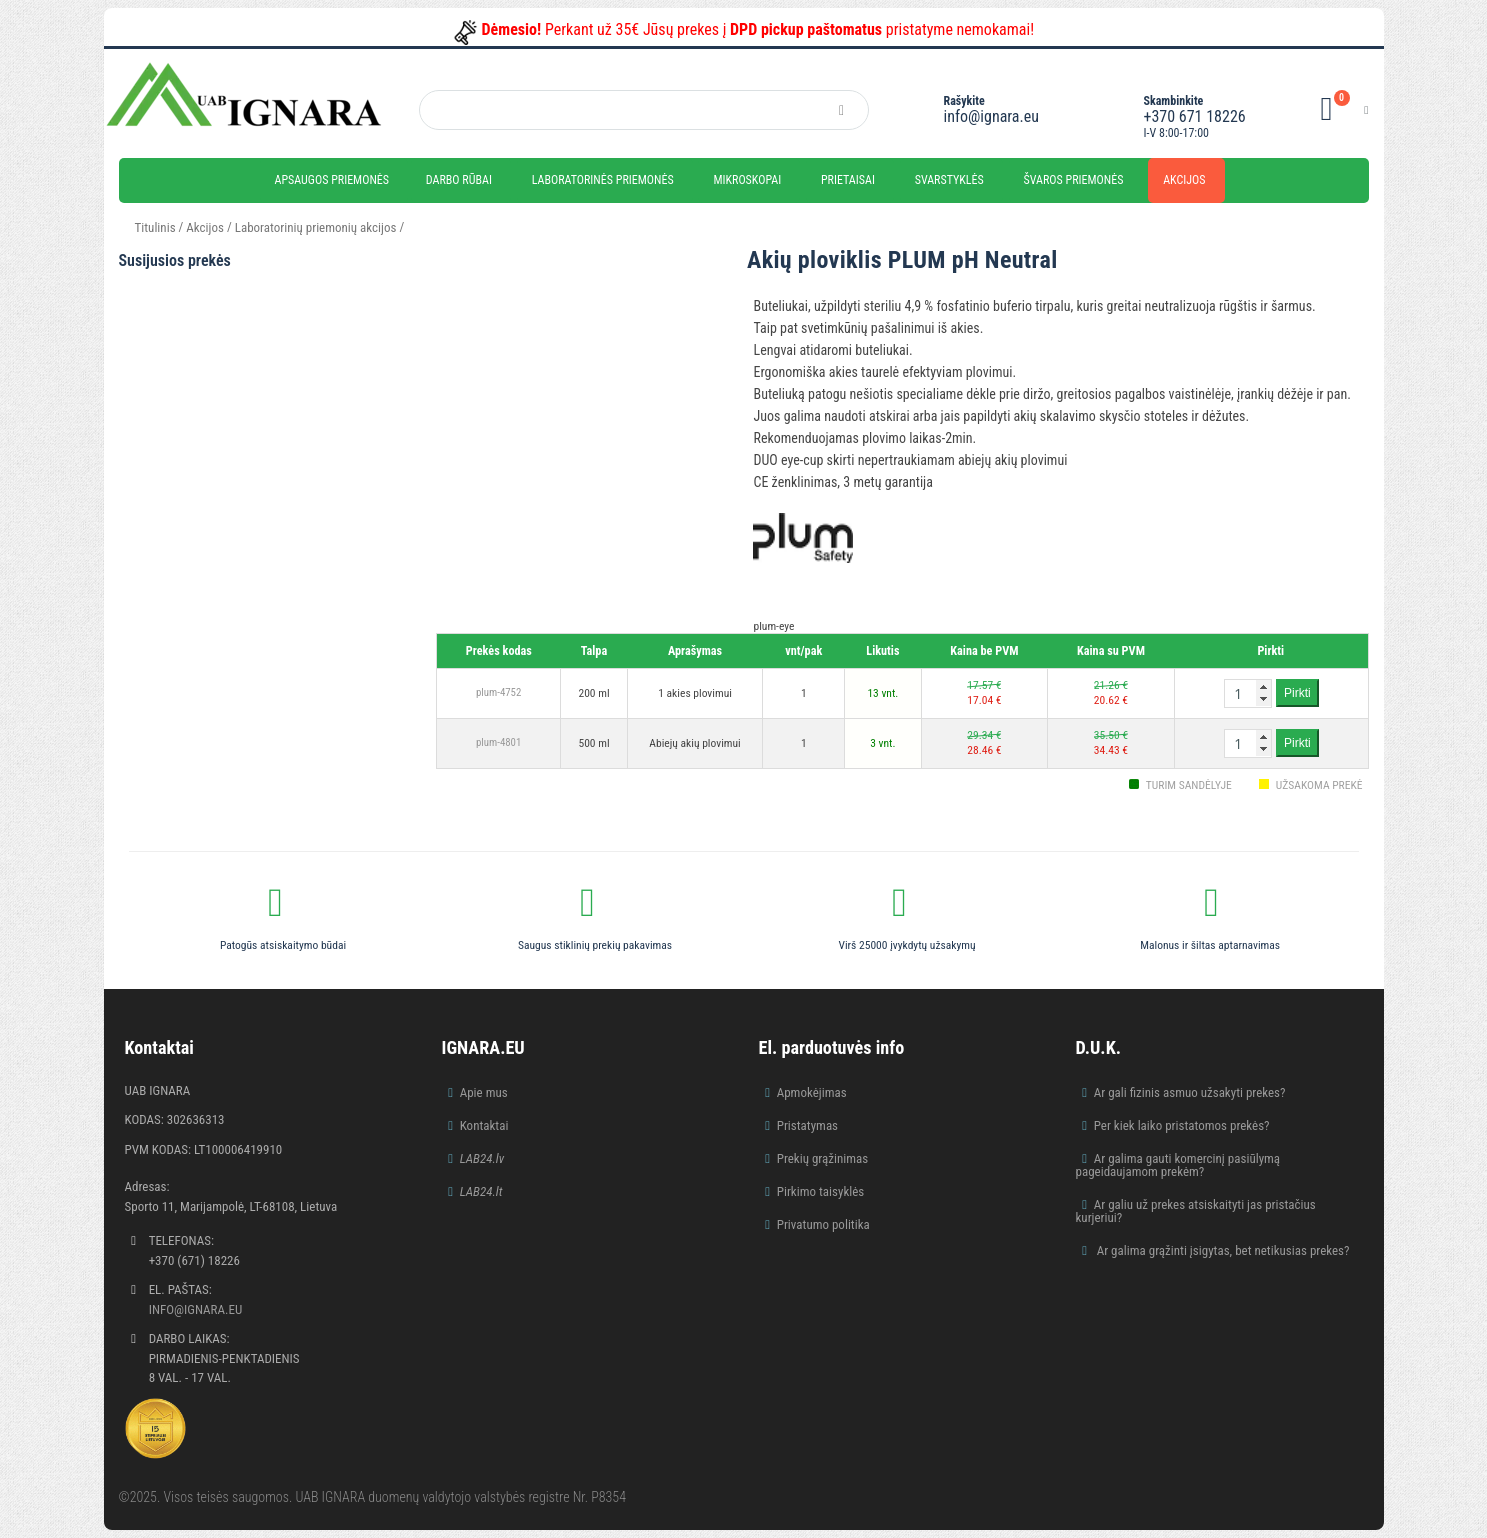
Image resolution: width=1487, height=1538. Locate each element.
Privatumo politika (823, 1224)
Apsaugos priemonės (332, 180)
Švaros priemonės (1074, 180)
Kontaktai (484, 1125)
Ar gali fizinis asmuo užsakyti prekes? (1190, 1092)
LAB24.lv (482, 1158)
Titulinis (155, 227)
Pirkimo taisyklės (821, 1191)
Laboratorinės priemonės (603, 180)
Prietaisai (848, 180)
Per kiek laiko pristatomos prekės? (1182, 1125)
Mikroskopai (747, 180)
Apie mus (484, 1092)
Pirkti (1297, 693)
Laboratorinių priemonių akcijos (316, 227)
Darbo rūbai (459, 180)
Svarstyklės (949, 180)
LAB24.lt (481, 1191)
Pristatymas (807, 1125)
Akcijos (1184, 180)
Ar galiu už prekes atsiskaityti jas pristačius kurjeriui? (1196, 1211)
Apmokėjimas (812, 1092)
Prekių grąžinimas (823, 1158)
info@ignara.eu (991, 116)
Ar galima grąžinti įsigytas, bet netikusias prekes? (1222, 1250)
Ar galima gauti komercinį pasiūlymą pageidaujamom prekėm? (1178, 1165)
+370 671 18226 (1195, 116)
